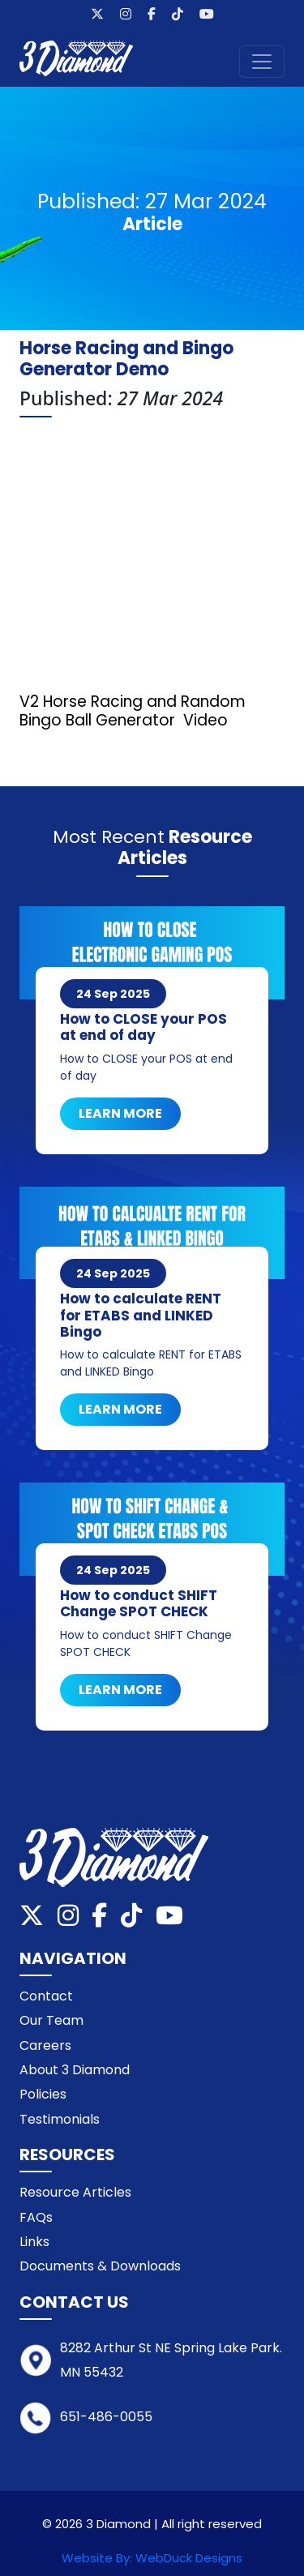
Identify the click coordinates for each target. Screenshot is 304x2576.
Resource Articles (75, 2192)
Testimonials (59, 2119)
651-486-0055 (106, 2416)
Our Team (51, 2020)
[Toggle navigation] (262, 61)
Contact (46, 1996)
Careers (45, 2045)
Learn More (120, 1113)
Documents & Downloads (100, 2266)
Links (34, 2241)
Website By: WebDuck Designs (152, 2557)
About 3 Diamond (74, 2069)
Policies (42, 2094)
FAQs (36, 2217)
